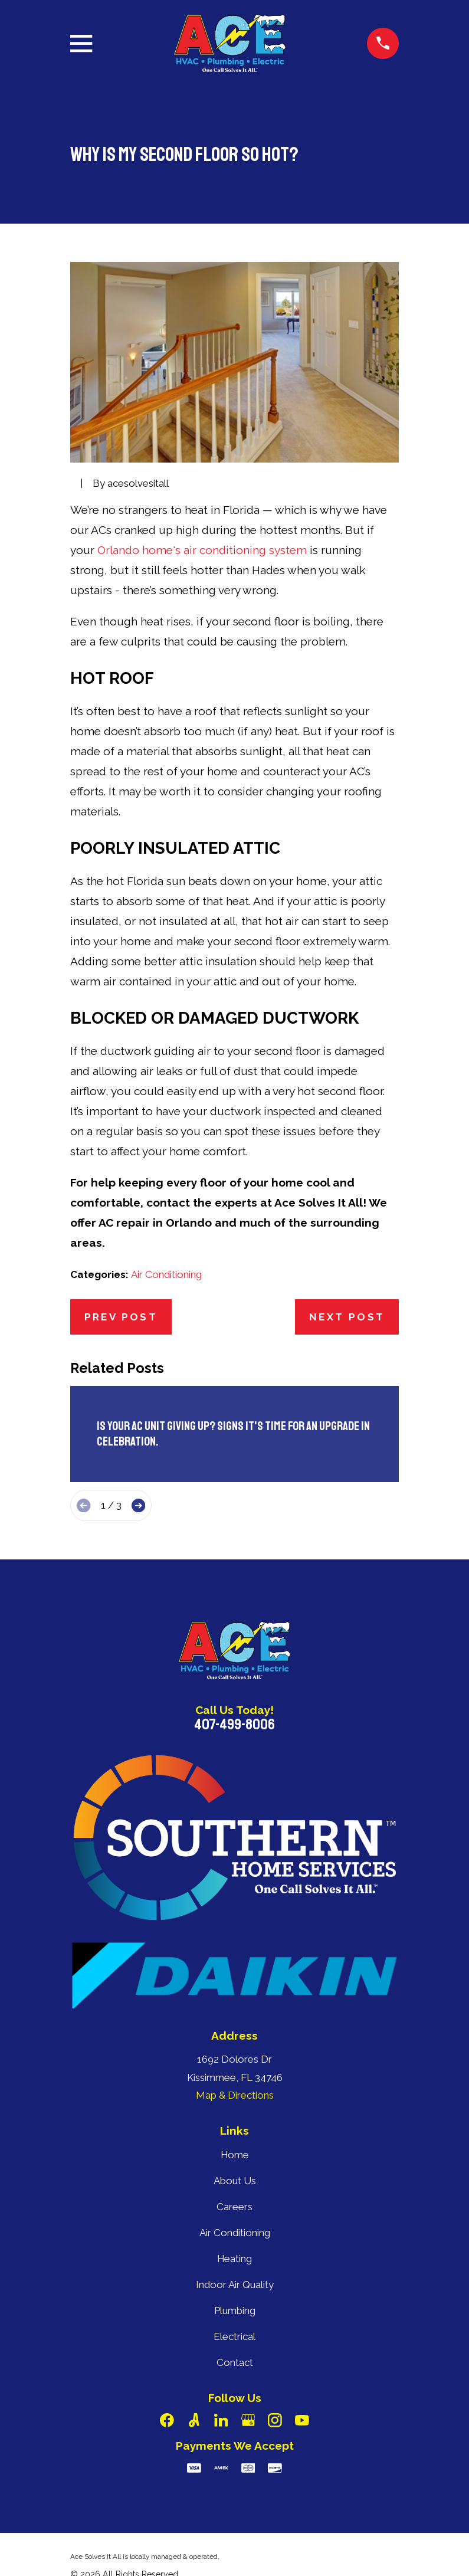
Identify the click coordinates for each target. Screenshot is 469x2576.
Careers (234, 2207)
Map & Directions (235, 2095)
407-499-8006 (234, 1724)
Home (235, 2155)
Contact (235, 2362)
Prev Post (121, 1317)
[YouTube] (302, 2420)
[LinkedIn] (221, 2420)
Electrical (234, 2336)
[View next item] (138, 1505)
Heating (234, 2258)
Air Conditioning (166, 1274)
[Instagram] (275, 2420)
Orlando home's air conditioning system (202, 549)
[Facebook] (167, 2420)
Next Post (347, 1317)
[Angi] (194, 2420)
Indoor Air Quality (235, 2284)
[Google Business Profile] (248, 2420)
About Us (235, 2181)
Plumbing (234, 2310)
